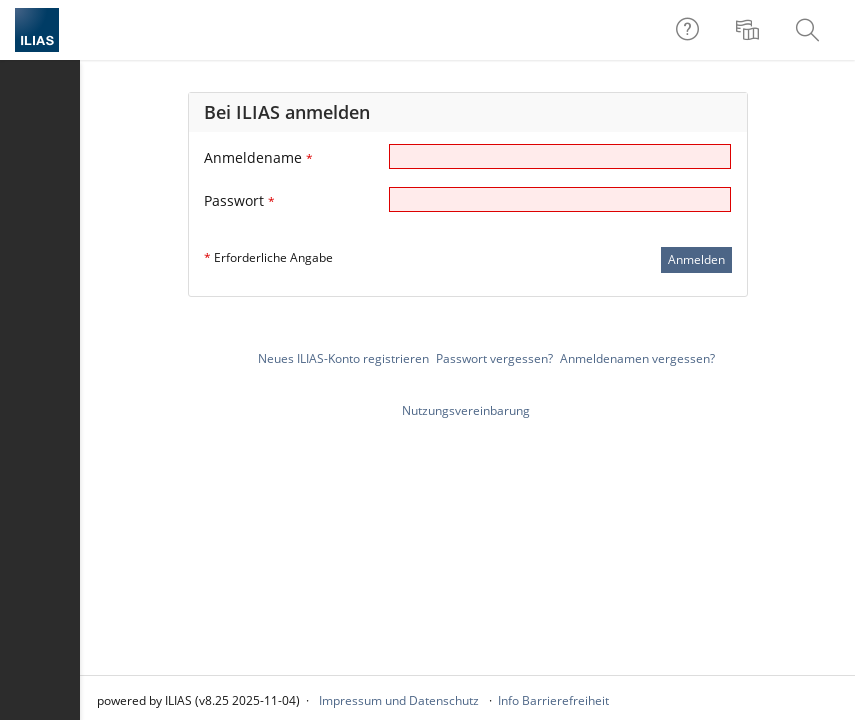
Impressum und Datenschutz (399, 700)
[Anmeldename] (560, 156)
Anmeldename (258, 157)
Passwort (239, 200)
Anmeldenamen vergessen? (637, 358)
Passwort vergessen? (494, 358)
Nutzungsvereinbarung (466, 410)
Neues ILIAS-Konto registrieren (343, 358)
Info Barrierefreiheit (553, 700)
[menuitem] (750, 30)
